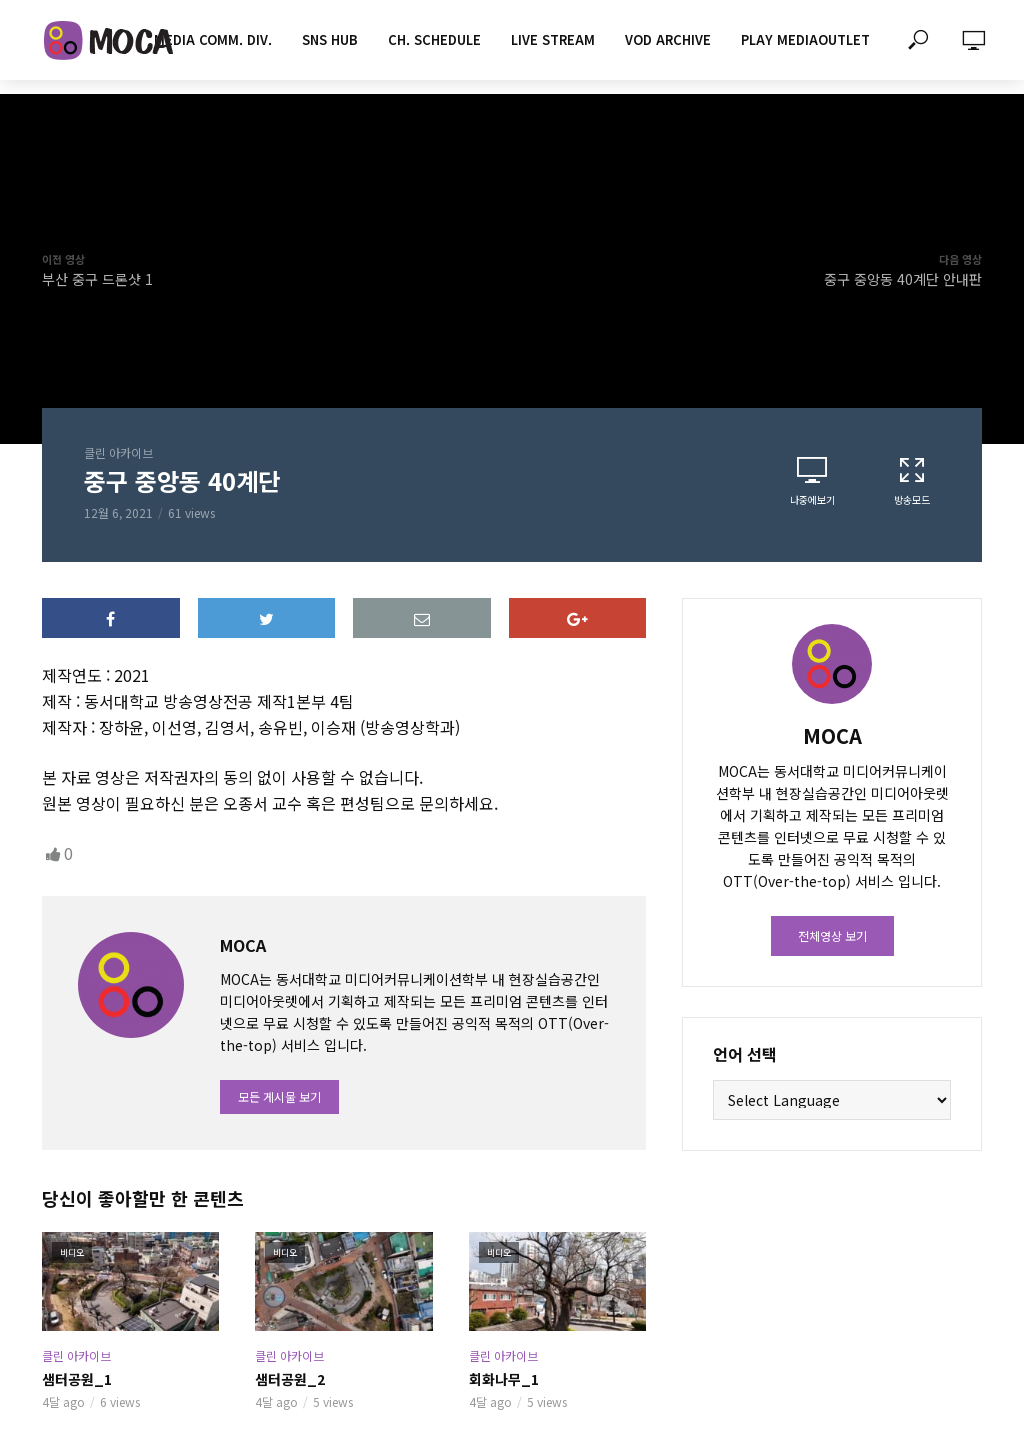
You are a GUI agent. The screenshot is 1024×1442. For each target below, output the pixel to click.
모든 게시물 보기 (279, 1096)
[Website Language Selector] (832, 1100)
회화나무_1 (504, 1379)
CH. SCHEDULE (434, 39)
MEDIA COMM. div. (213, 39)
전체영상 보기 (832, 935)
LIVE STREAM (553, 39)
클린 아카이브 (118, 452)
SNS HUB (330, 39)
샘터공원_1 (77, 1379)
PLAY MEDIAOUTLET (805, 39)
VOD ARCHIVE (668, 39)
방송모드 (912, 481)
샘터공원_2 (290, 1379)
